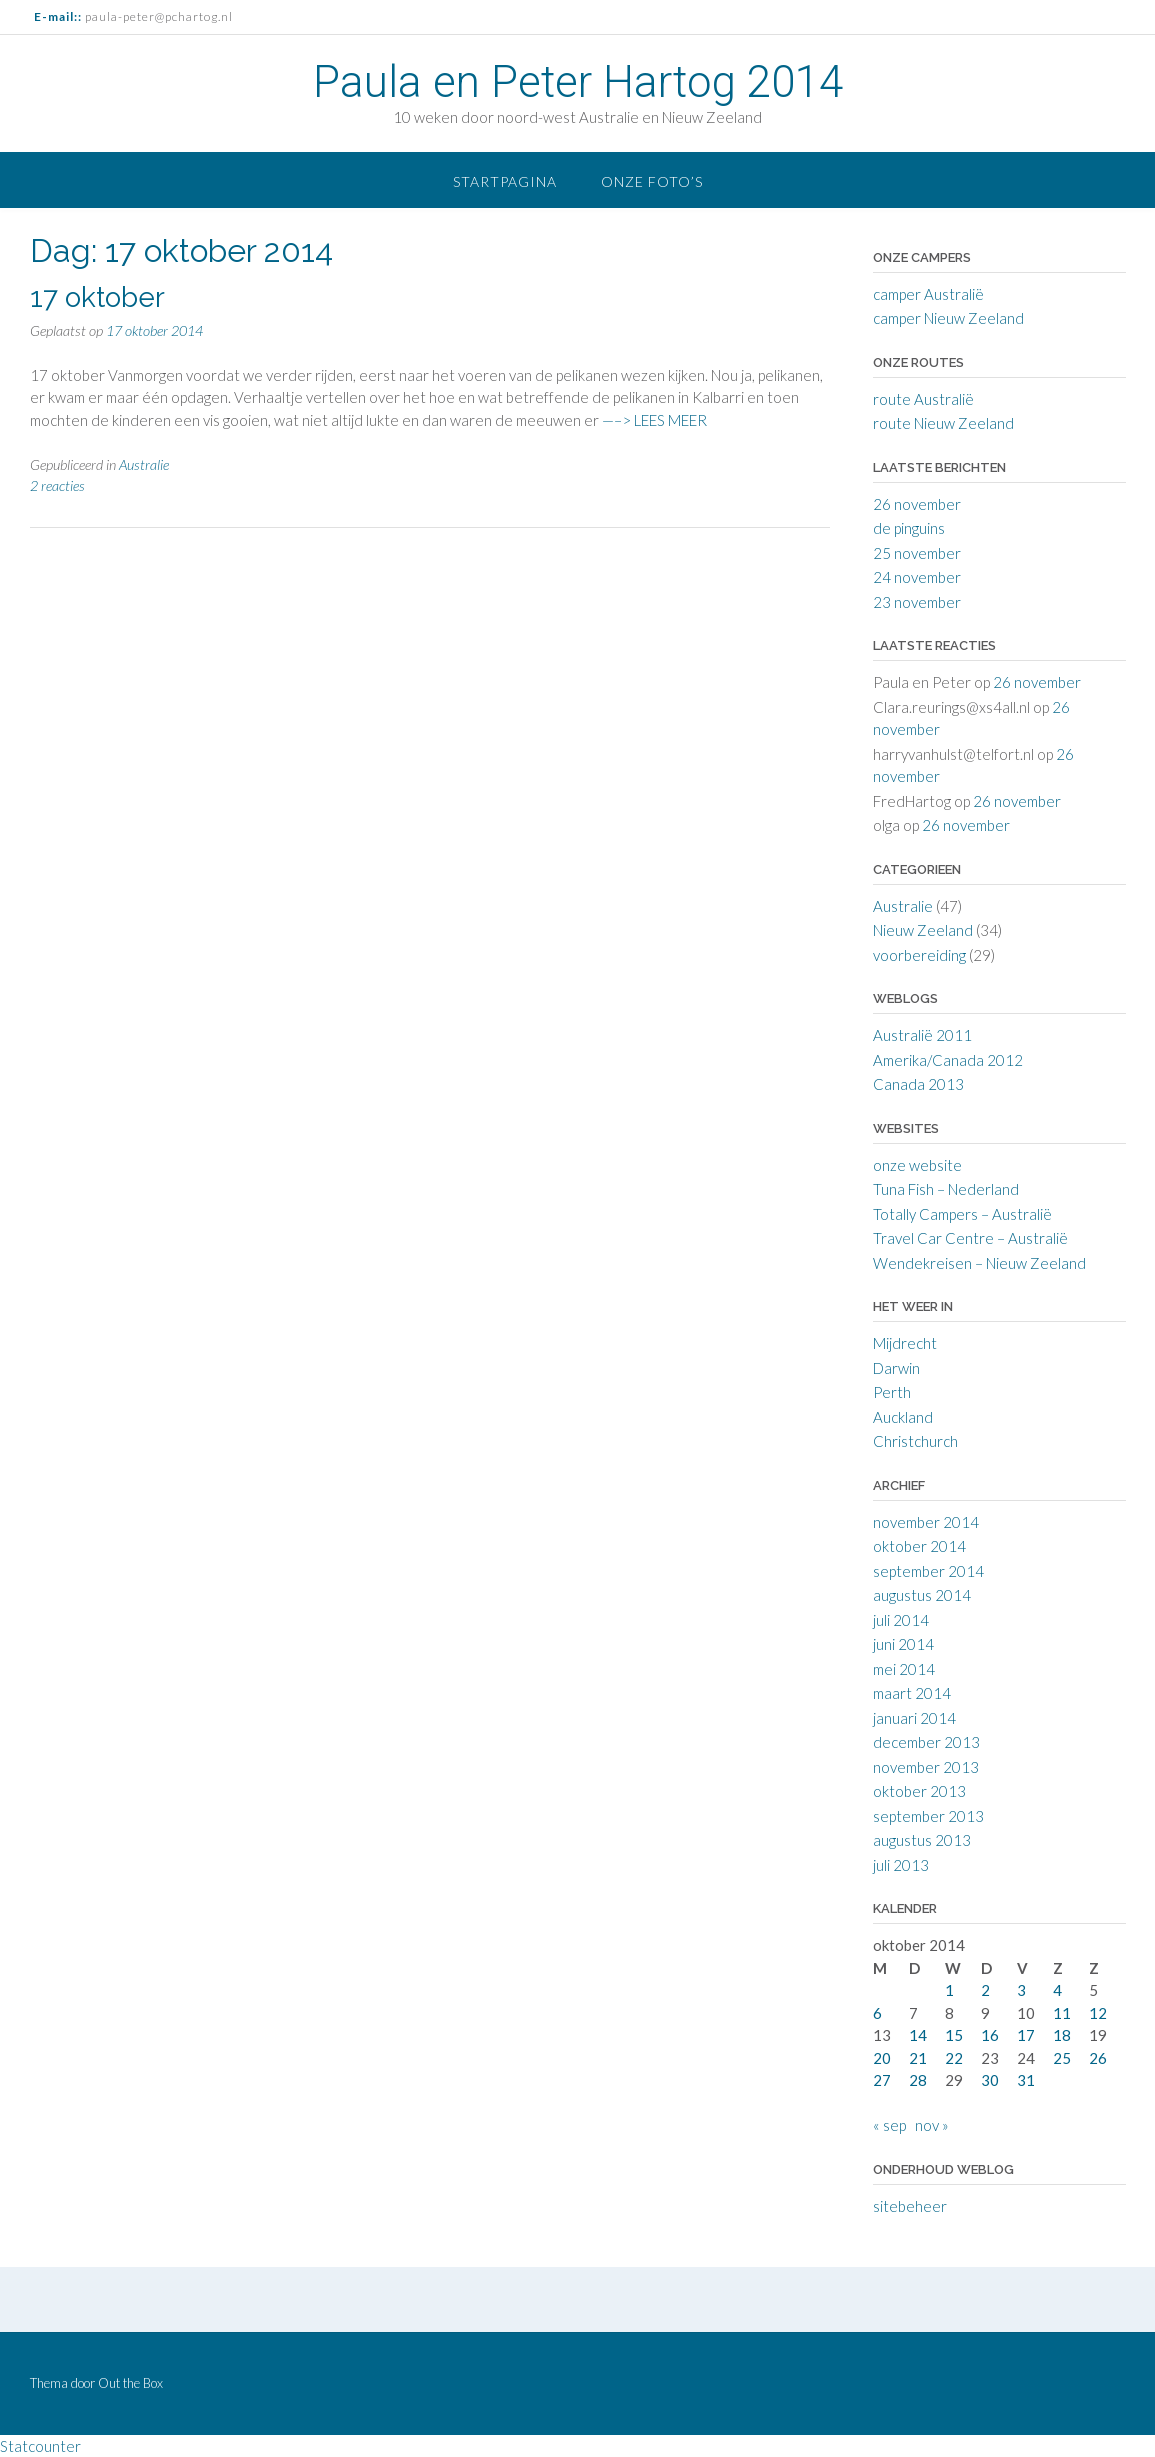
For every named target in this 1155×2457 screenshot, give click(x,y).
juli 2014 (901, 1620)
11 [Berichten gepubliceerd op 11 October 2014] (1062, 2013)
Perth (892, 1392)
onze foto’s (652, 181)
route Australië (923, 399)
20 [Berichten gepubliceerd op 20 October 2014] (882, 2058)
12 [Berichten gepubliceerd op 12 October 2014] (1098, 2013)
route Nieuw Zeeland (943, 423)
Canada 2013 (918, 1084)
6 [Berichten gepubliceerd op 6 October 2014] (877, 2013)
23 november (917, 602)
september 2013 (928, 1816)
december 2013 (926, 1742)
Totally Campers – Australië (962, 1214)
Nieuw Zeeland (923, 930)
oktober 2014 (919, 1546)
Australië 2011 (922, 1035)
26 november (917, 504)
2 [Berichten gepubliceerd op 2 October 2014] (985, 1990)
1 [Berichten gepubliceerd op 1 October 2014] (949, 1990)
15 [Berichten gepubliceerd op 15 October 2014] (954, 2035)
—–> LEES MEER (654, 420)
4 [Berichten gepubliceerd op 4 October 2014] (1057, 1990)
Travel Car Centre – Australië (970, 1238)
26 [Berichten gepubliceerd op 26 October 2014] (1098, 2058)
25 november (917, 553)
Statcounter (40, 2446)
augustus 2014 (922, 1595)
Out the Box (130, 2383)
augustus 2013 (922, 1840)
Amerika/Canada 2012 (948, 1060)
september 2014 (928, 1571)
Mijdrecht (905, 1343)
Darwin (896, 1368)
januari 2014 (914, 1718)
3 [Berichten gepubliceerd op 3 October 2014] (1021, 1990)
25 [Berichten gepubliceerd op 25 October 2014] (1062, 2058)
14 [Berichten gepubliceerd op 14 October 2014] (918, 2035)
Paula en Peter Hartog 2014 (578, 82)
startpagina (505, 181)
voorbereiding (919, 955)
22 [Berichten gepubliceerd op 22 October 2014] (954, 2058)
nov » (932, 2125)
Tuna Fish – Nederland (946, 1189)
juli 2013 (901, 1865)
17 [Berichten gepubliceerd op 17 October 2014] (1026, 2035)
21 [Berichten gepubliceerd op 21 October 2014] (918, 2058)
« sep (889, 2125)
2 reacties (57, 485)
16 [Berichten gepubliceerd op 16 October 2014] (990, 2035)
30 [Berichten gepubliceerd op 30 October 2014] (990, 2080)
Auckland (903, 1417)
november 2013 (926, 1767)
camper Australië (928, 294)
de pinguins (909, 528)
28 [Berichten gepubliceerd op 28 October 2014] (918, 2080)
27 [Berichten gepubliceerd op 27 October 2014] (882, 2080)
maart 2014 (912, 1693)
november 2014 (926, 1522)
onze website (917, 1165)
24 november (917, 577)
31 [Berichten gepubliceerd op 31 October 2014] (1026, 2080)
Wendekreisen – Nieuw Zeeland (979, 1263)
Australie (144, 464)
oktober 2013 (919, 1791)
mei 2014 (904, 1669)
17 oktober (97, 297)
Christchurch (915, 1441)
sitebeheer (910, 2206)
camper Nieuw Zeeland (948, 318)
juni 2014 (903, 1644)
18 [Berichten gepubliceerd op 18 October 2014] (1062, 2035)
